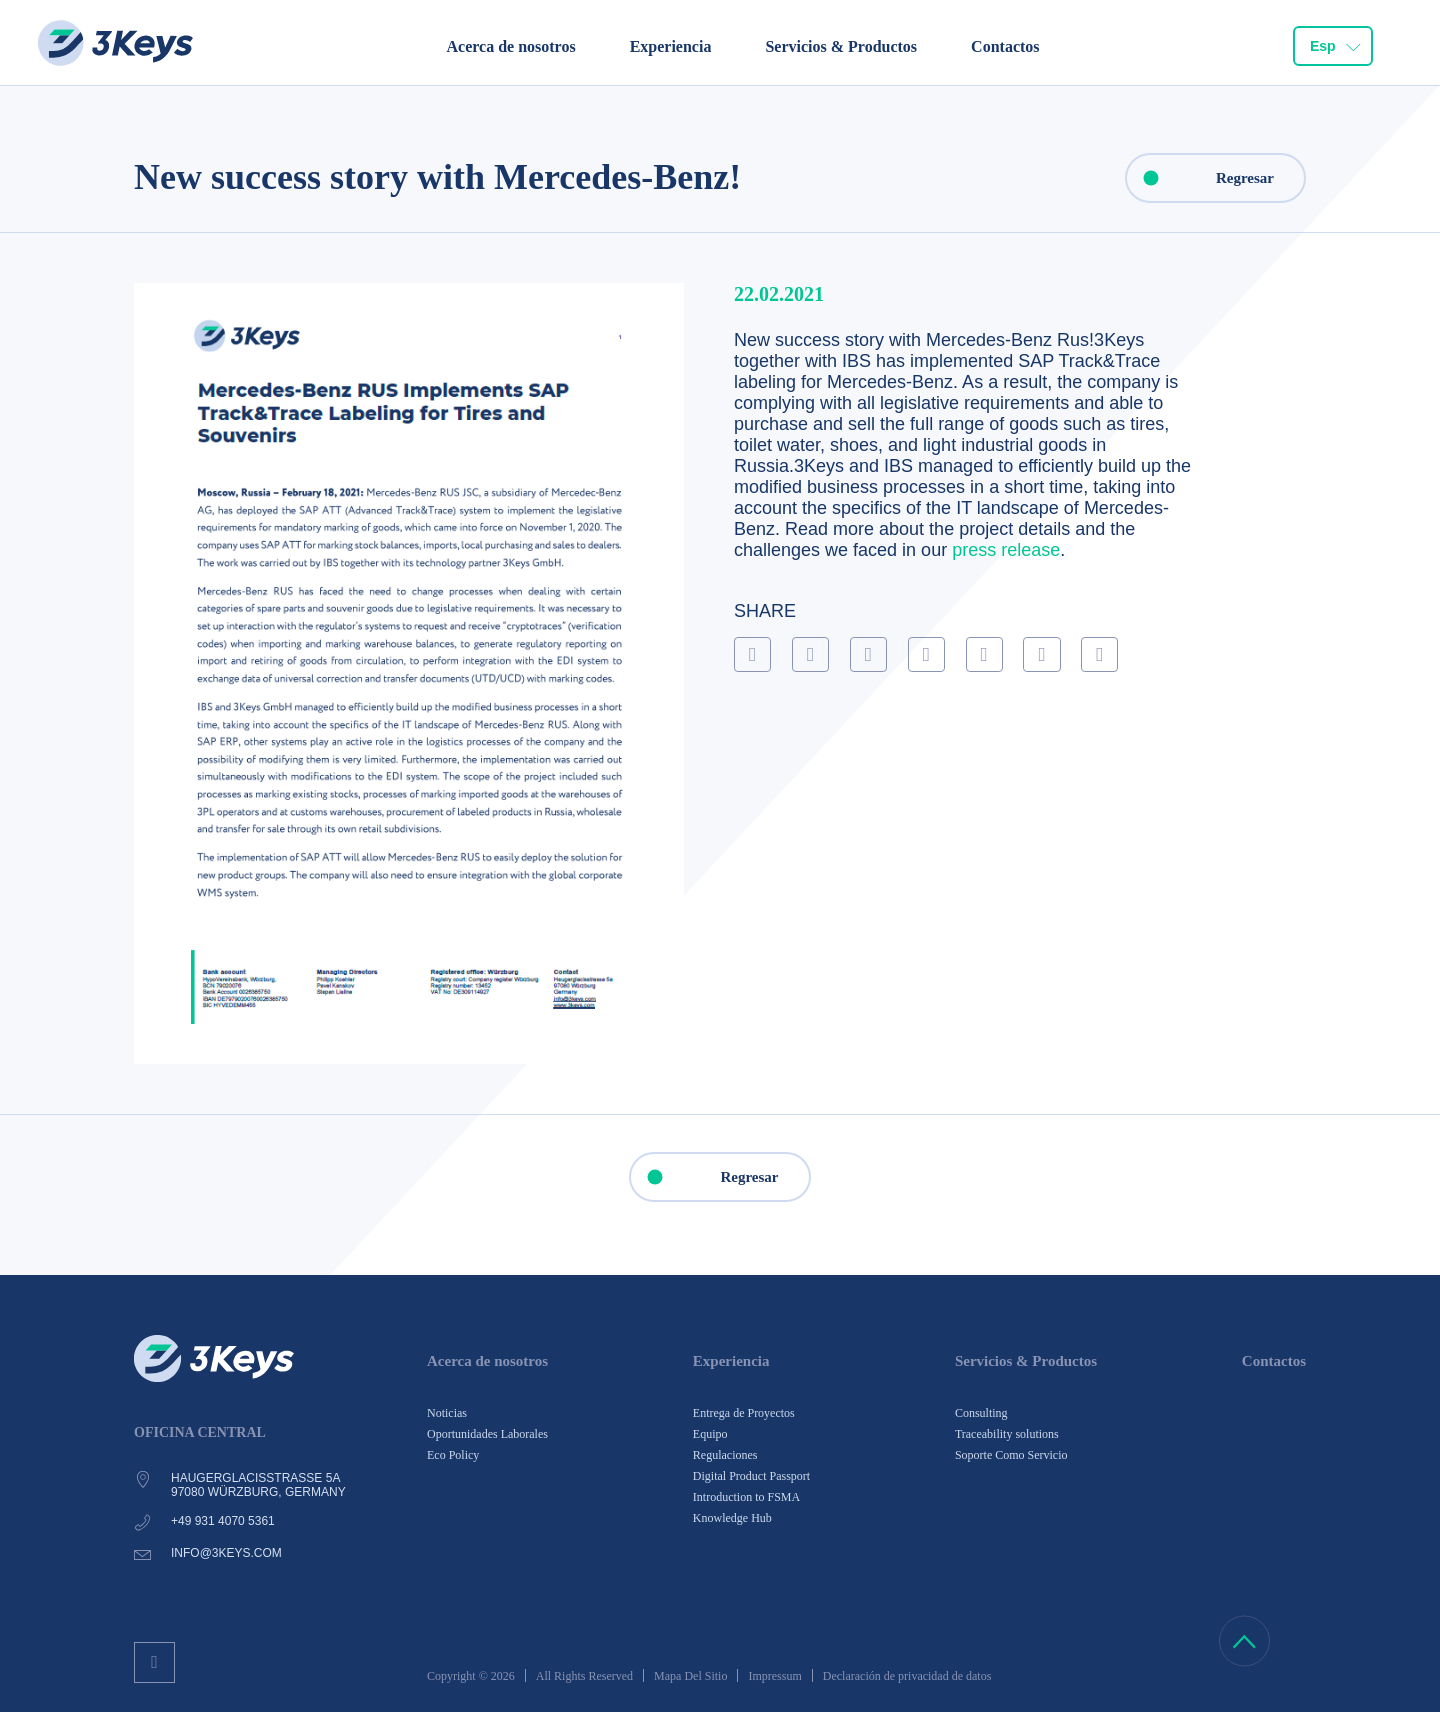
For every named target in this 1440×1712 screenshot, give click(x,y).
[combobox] (1333, 46)
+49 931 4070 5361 (223, 1521)
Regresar (1200, 178)
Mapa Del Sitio (690, 1676)
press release (1006, 550)
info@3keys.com (226, 1553)
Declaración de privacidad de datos (907, 1676)
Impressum (774, 1676)
